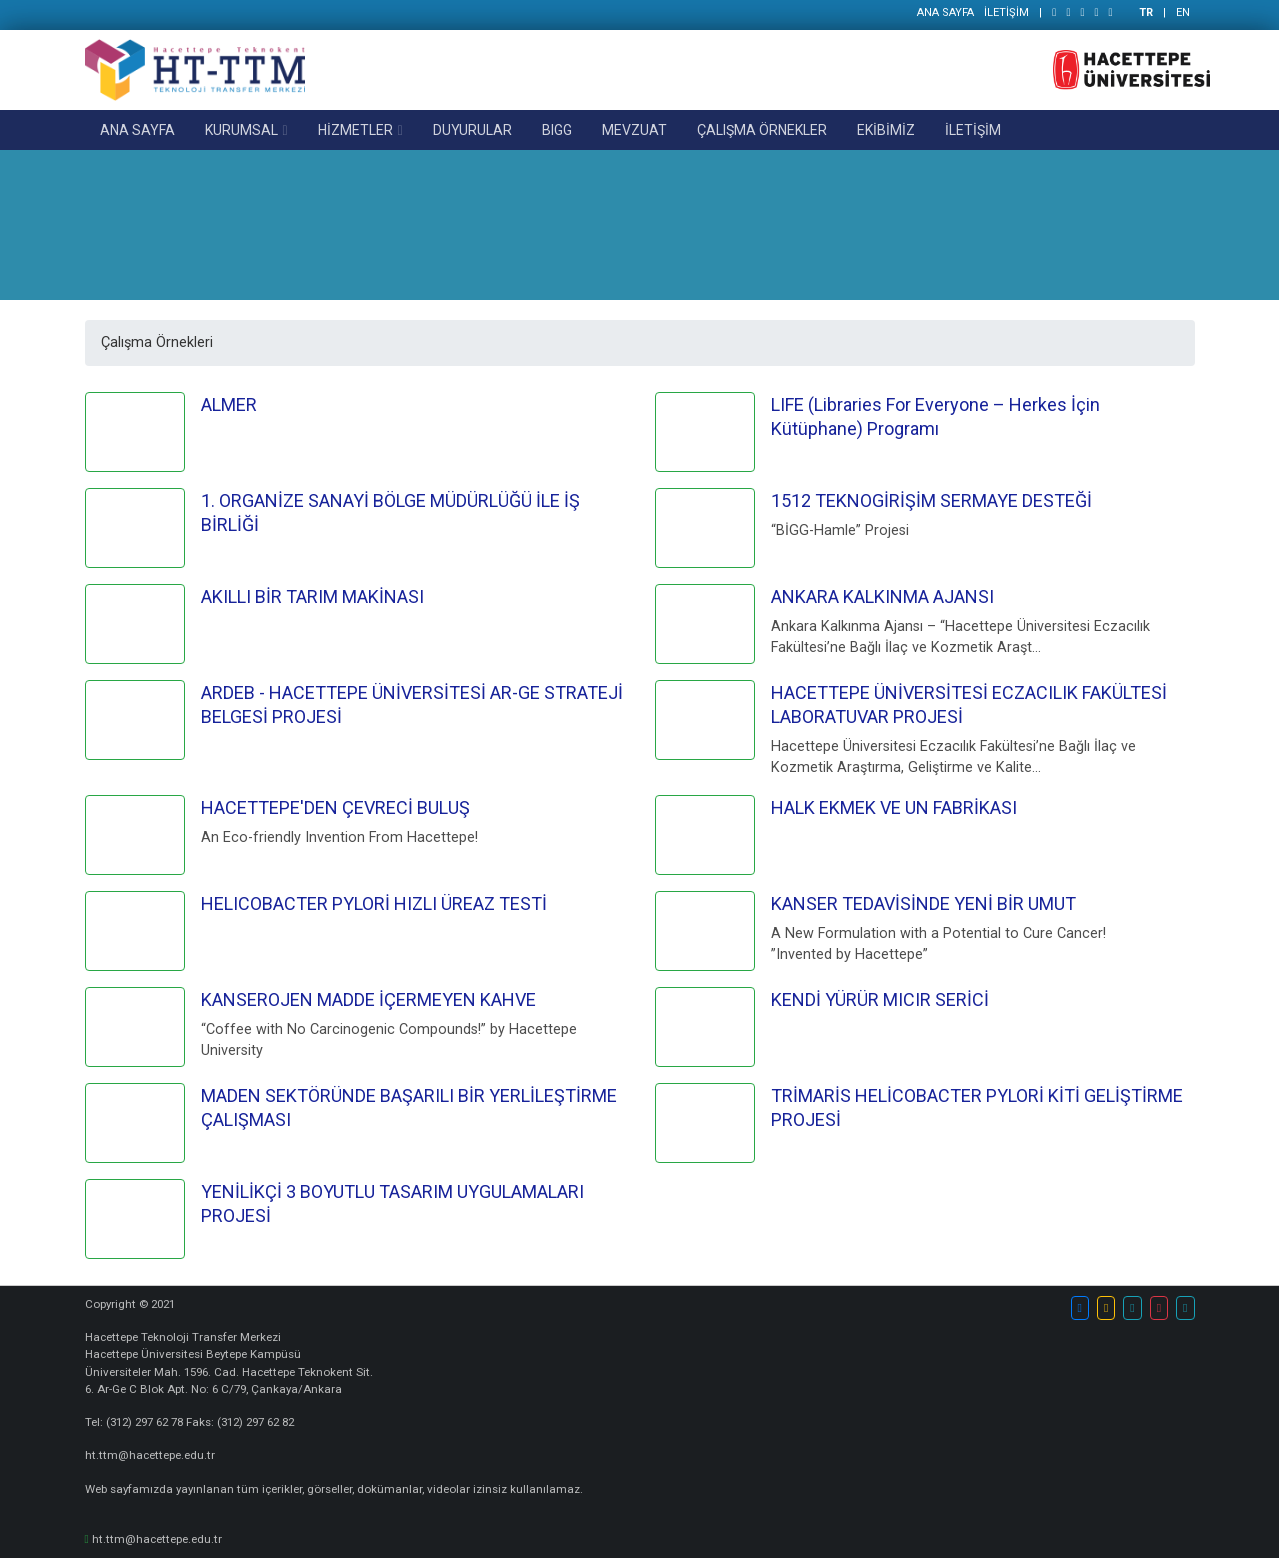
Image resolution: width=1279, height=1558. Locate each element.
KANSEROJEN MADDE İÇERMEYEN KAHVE (368, 999)
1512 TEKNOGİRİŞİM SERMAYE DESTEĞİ (931, 500)
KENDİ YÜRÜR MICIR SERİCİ (880, 999)
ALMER (229, 404)
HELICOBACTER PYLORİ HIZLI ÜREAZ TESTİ (374, 903)
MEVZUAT (634, 130)
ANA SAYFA (945, 12)
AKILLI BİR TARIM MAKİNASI (312, 596)
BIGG (557, 130)
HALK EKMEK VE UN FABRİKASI (894, 807)
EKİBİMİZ (886, 130)
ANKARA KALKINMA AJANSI (882, 596)
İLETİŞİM (1006, 12)
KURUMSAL (241, 130)
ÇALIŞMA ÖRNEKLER (762, 130)
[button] (1080, 1308)
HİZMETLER (355, 130)
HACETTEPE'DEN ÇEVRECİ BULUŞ (335, 807)
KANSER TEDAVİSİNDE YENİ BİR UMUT (923, 903)
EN (1183, 12)
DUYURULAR (472, 130)
